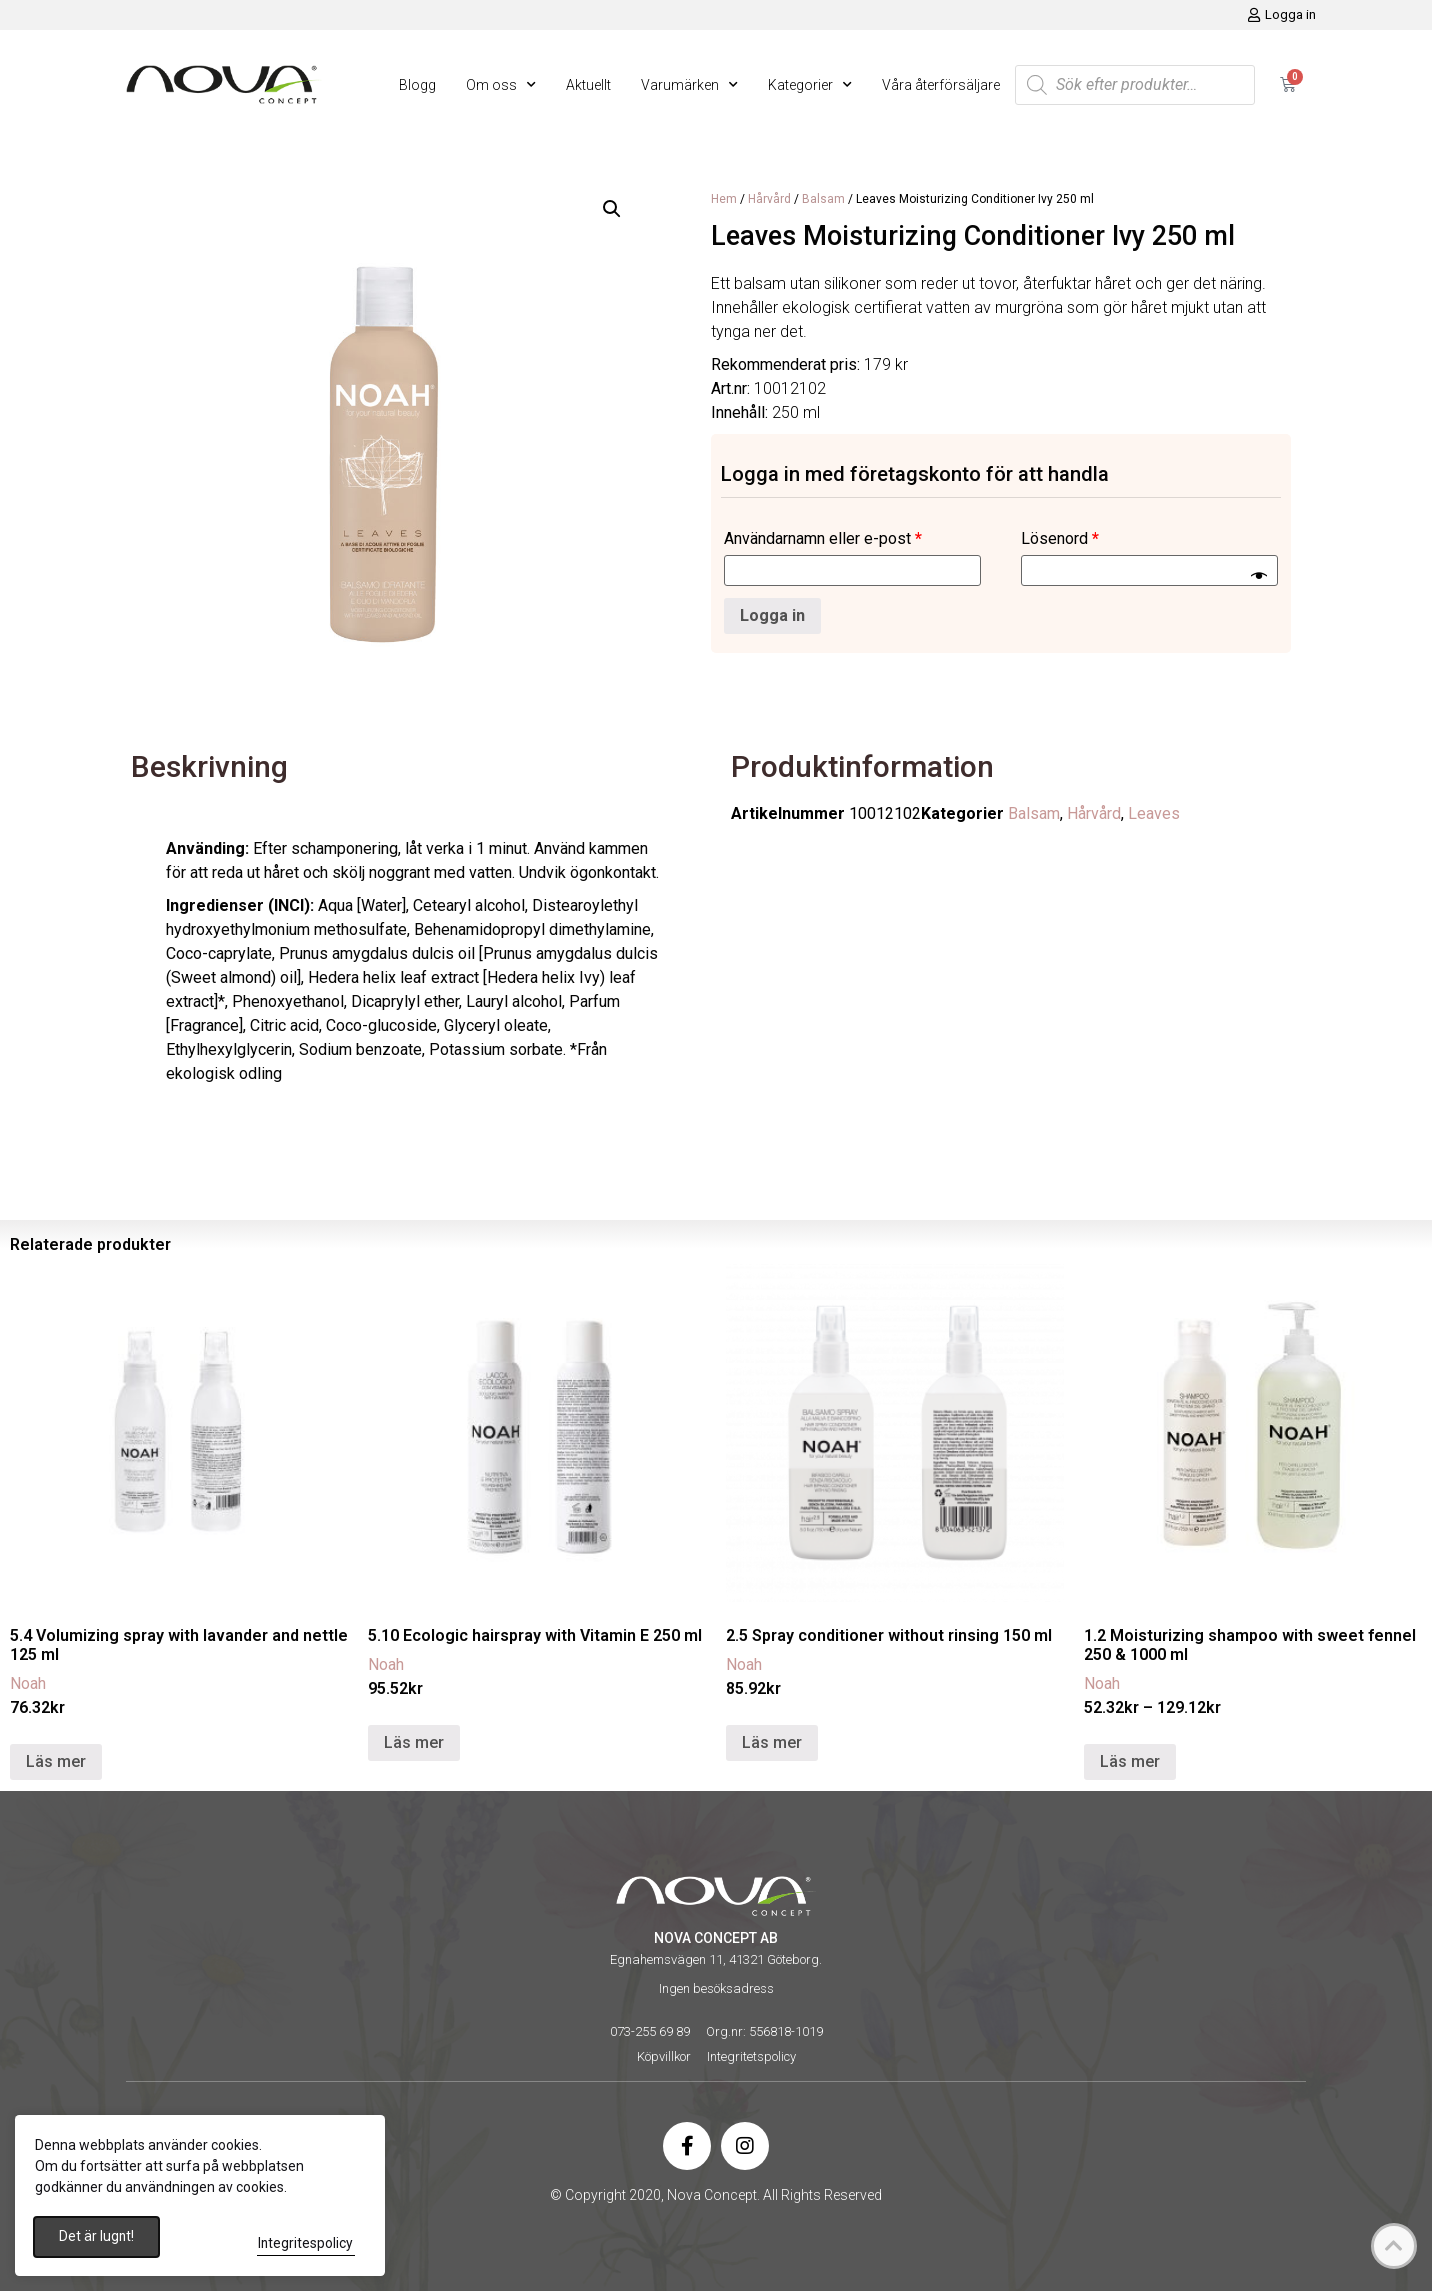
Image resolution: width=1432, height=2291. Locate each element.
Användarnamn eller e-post (823, 538)
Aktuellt (588, 85)
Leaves (1154, 813)
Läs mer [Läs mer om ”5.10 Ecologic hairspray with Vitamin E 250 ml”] (414, 1742)
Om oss (501, 85)
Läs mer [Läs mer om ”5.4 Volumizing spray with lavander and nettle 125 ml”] (56, 1761)
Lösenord (1060, 538)
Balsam (823, 199)
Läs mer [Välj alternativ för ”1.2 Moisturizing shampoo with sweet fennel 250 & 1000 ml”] (1130, 1761)
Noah (28, 1683)
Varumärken (689, 85)
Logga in (772, 615)
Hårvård (769, 199)
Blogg (417, 85)
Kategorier (810, 85)
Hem (724, 199)
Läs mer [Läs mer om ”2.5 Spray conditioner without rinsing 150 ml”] (772, 1742)
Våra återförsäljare (941, 85)
